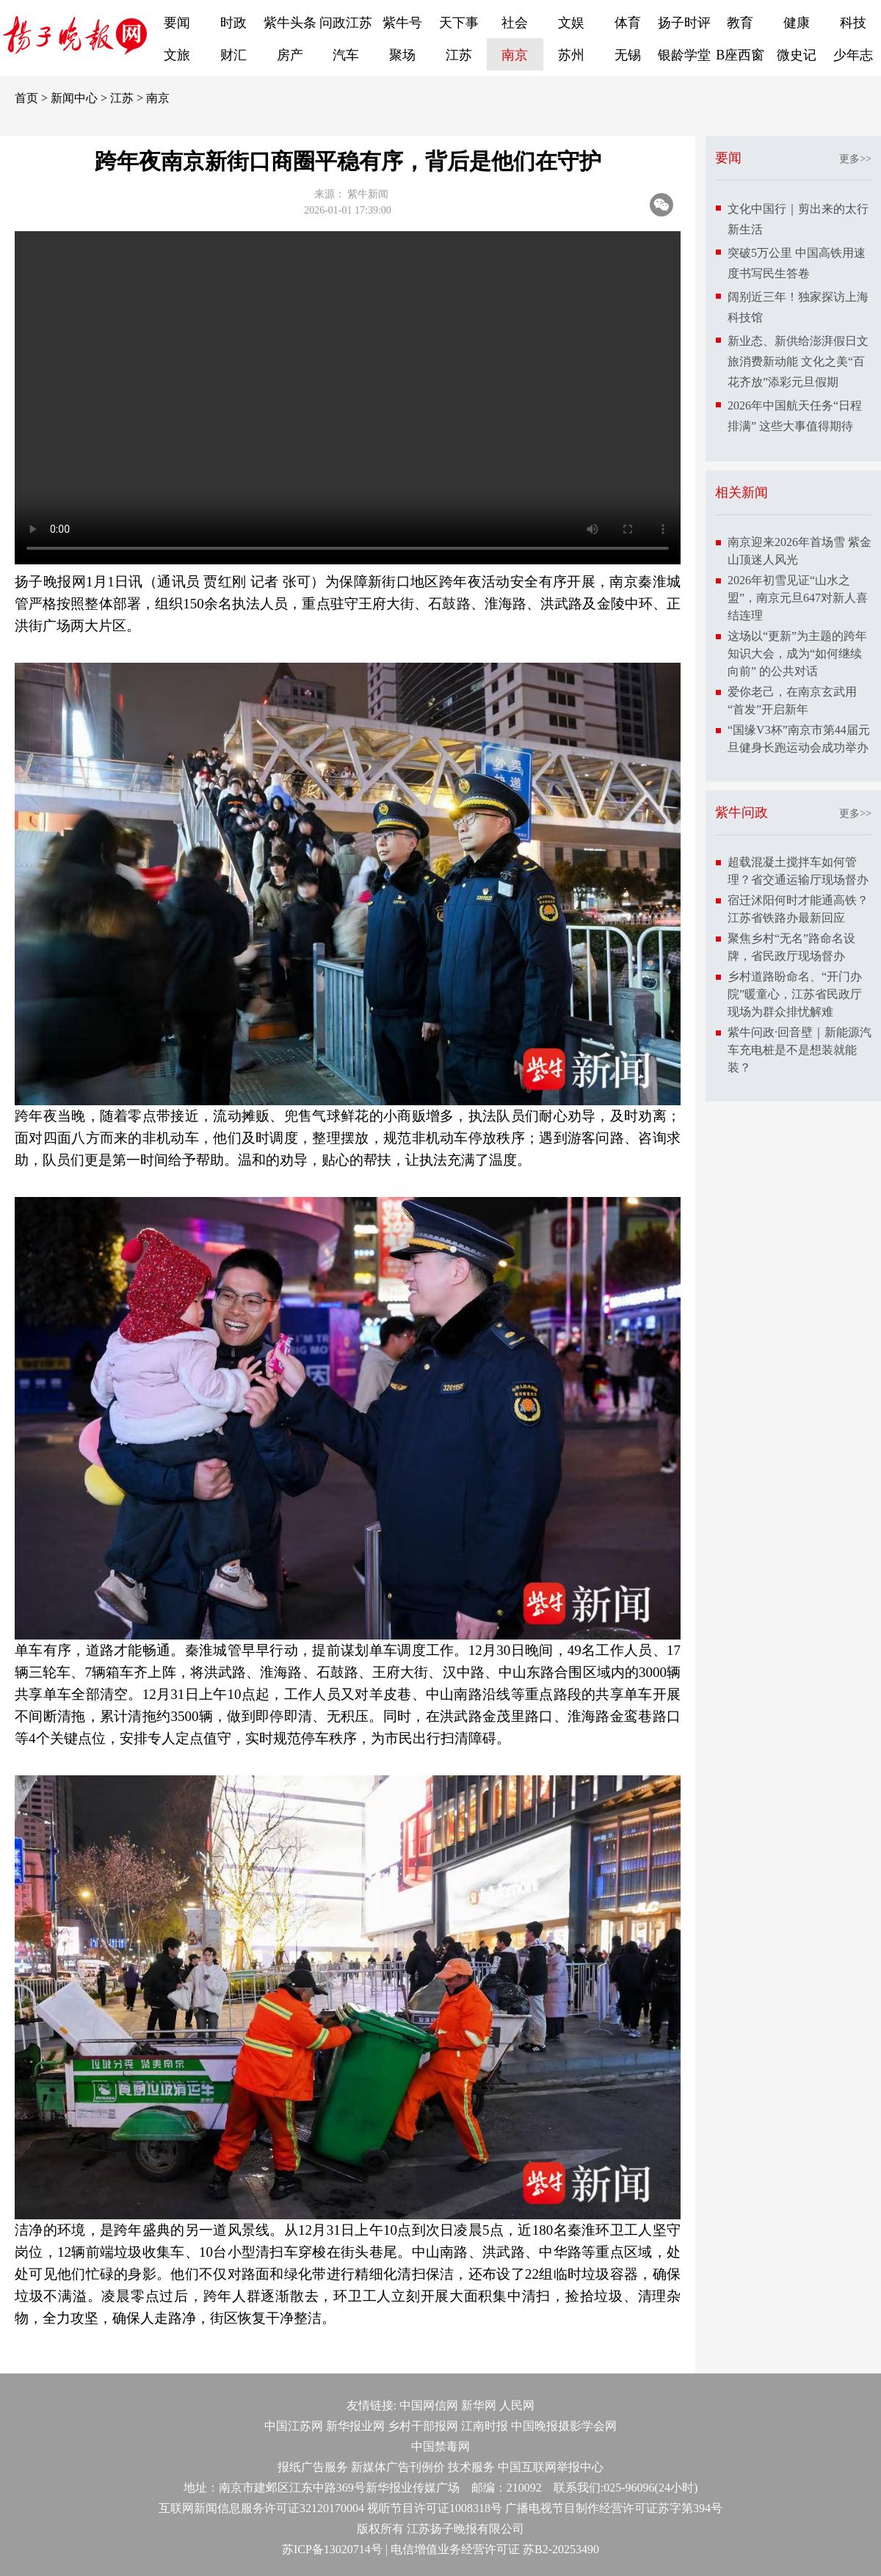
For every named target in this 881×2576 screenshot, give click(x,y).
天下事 (459, 22)
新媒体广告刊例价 (398, 2467)
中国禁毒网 (440, 2446)
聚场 (402, 55)
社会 (514, 22)
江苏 (459, 55)
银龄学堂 (684, 55)
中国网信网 (428, 2405)
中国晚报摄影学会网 (564, 2426)
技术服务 (471, 2467)
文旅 (177, 55)
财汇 (233, 55)
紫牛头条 (290, 22)
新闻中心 (74, 98)
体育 (627, 22)
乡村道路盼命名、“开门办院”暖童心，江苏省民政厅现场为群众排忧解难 (795, 994)
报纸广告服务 (313, 2467)
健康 (796, 22)
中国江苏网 (293, 2426)
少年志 (853, 55)
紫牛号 (402, 22)
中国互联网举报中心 (550, 2467)
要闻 (177, 22)
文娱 (571, 22)
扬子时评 (684, 22)
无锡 (627, 55)
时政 (233, 22)
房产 (290, 55)
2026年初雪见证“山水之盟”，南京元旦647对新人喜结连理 (798, 598)
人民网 (516, 2405)
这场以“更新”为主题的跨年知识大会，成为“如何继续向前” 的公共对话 (797, 653)
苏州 (571, 55)
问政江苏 (345, 22)
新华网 (478, 2405)
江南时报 (484, 2426)
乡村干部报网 (423, 2426)
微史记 (796, 55)
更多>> (855, 158)
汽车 (346, 55)
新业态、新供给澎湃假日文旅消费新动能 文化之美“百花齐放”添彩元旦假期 (798, 361)
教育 (740, 22)
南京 (514, 55)
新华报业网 (355, 2426)
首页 (26, 98)
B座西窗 (740, 55)
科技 (853, 22)
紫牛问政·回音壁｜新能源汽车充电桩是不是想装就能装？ (799, 1050)
